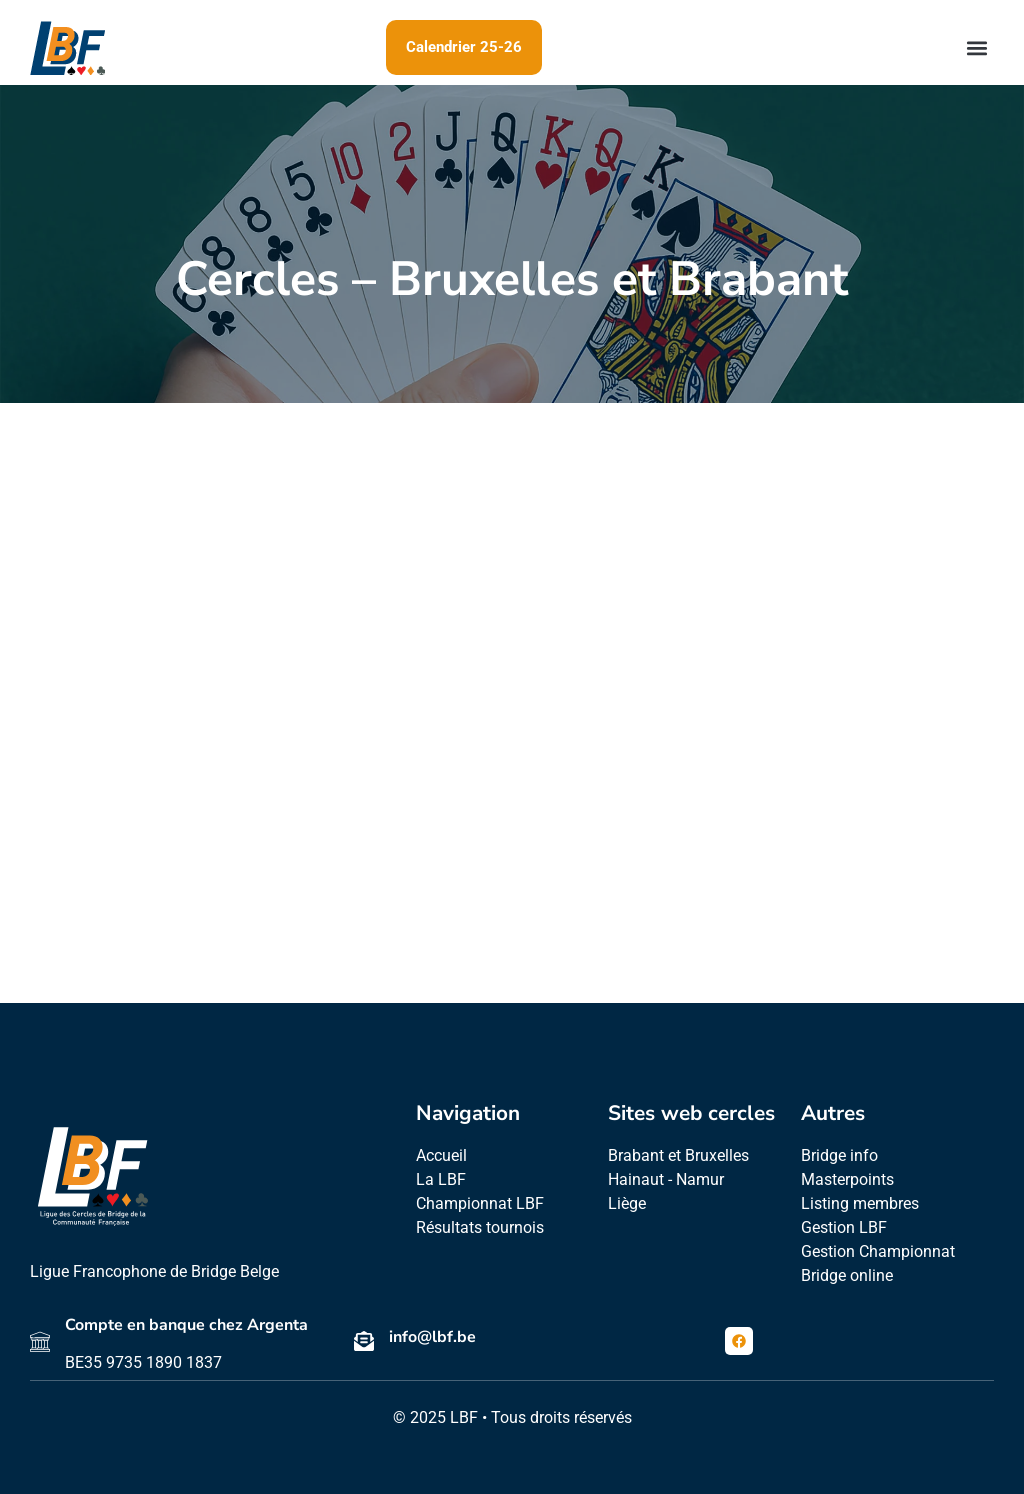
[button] (977, 47)
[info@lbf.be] (364, 1341)
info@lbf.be (432, 1337)
